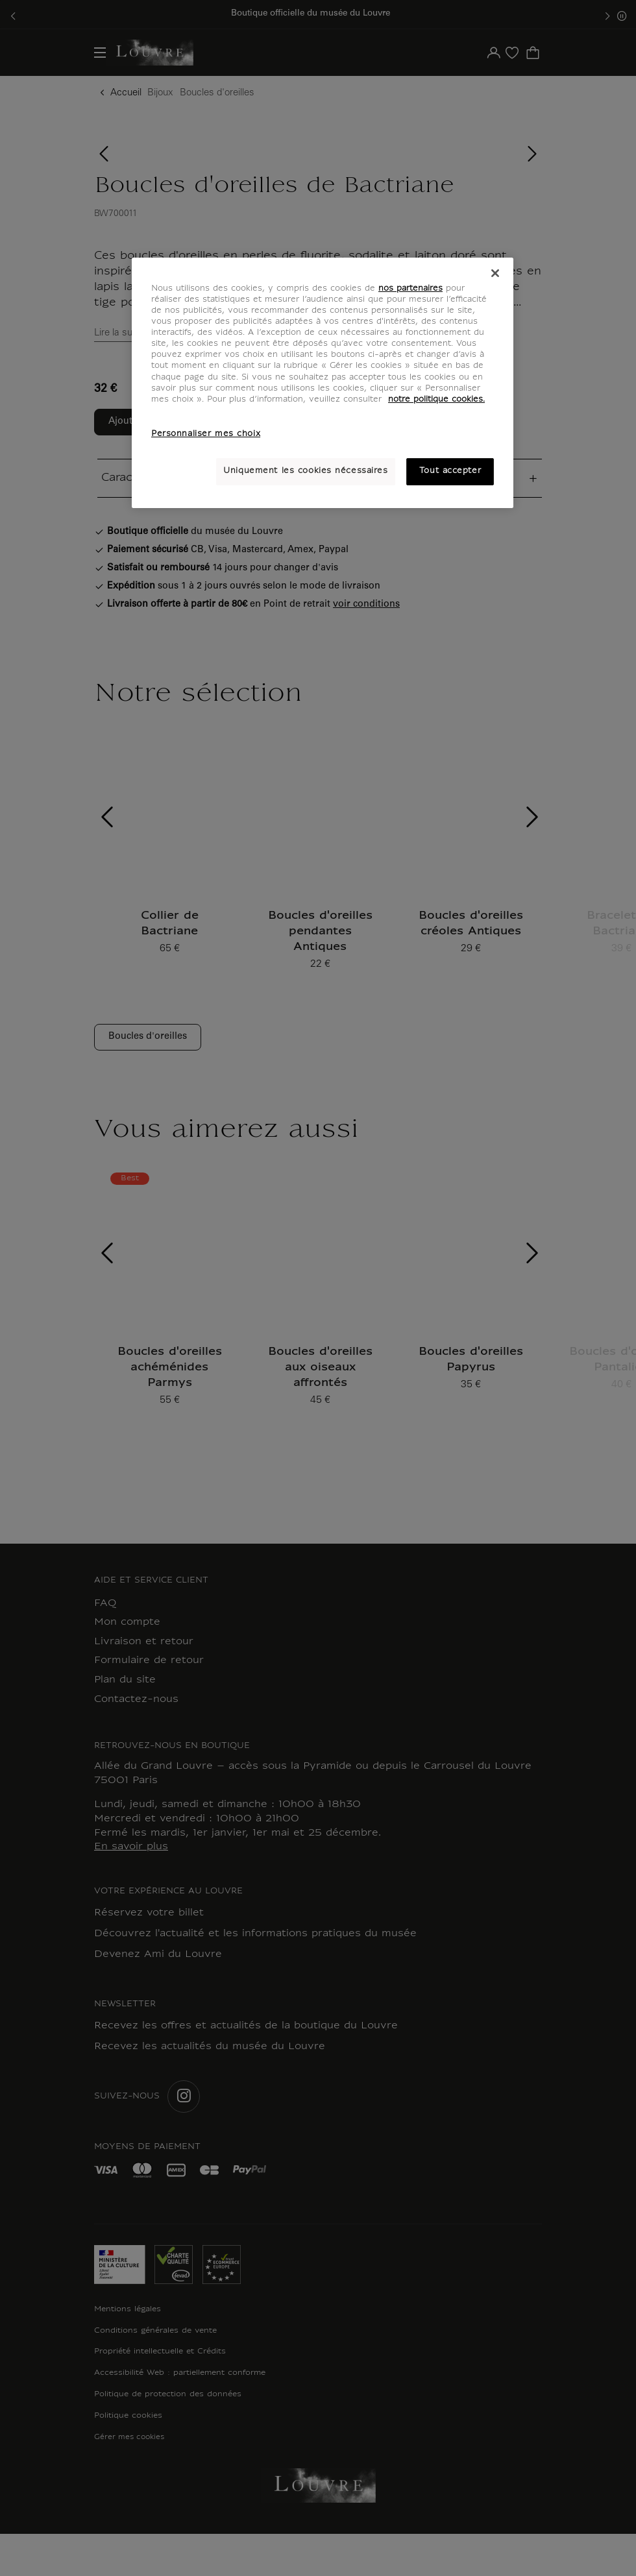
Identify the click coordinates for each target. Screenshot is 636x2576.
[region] (322, 383)
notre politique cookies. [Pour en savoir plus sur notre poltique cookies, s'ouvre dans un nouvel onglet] (436, 400)
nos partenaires (410, 289)
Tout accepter (450, 471)
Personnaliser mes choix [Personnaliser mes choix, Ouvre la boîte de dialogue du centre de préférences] (205, 434)
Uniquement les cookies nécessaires (305, 471)
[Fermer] (495, 273)
